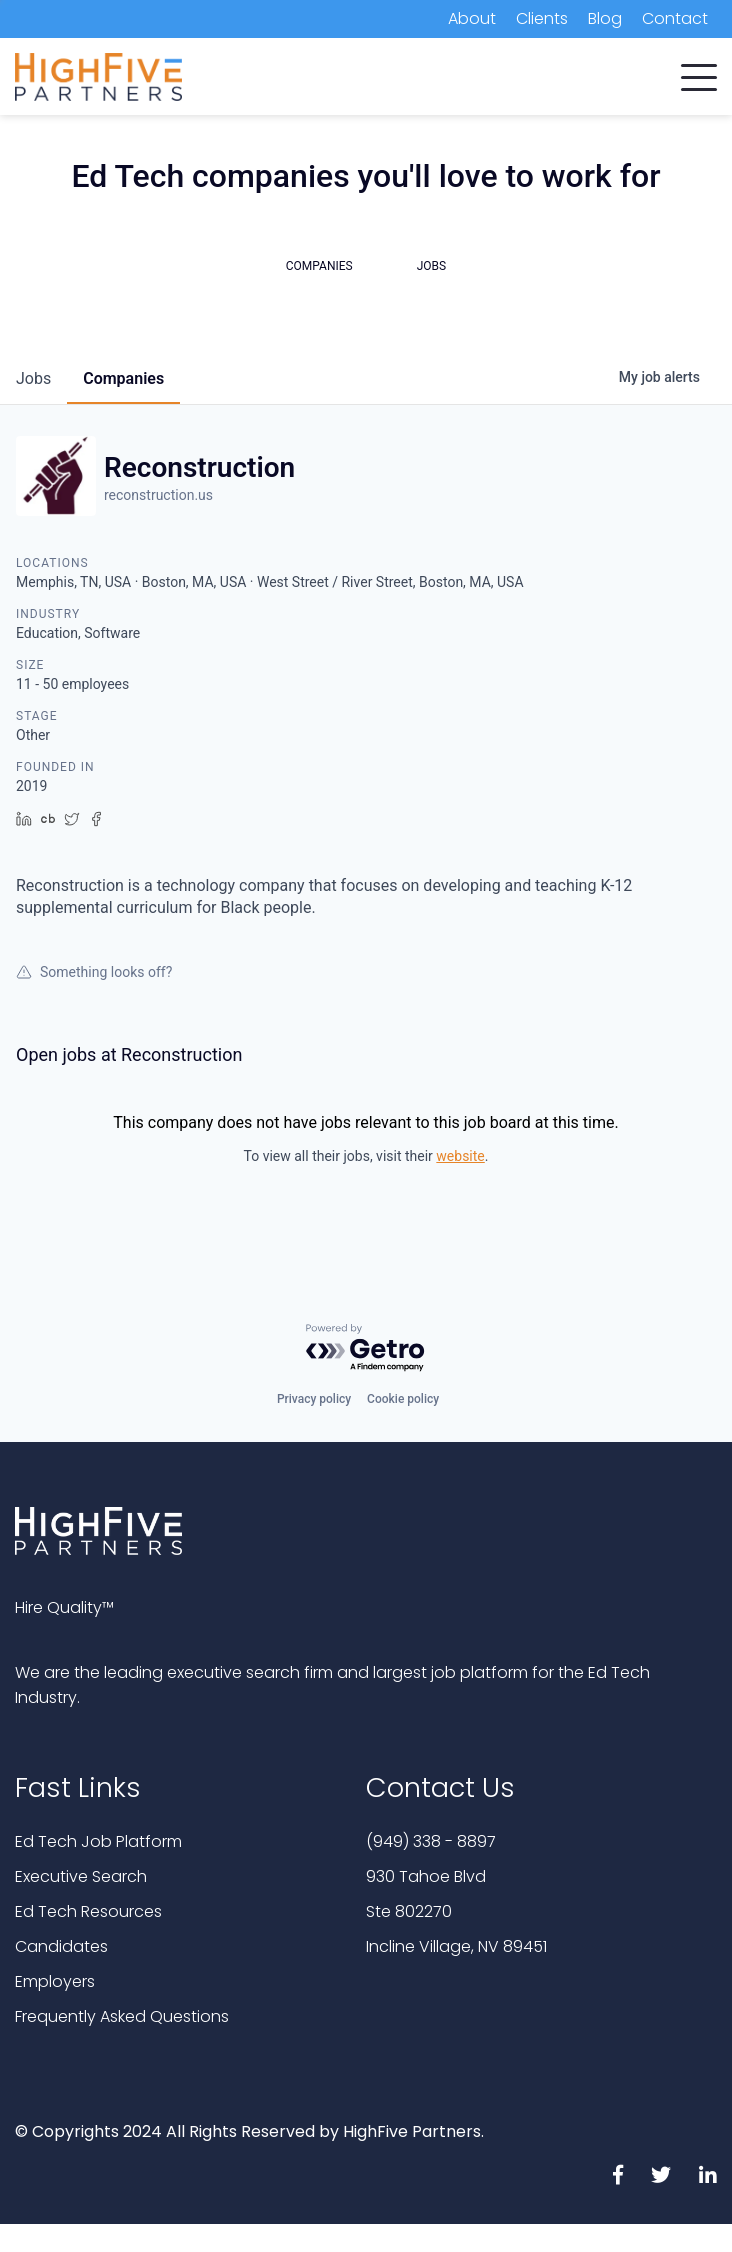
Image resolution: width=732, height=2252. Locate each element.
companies (123, 378)
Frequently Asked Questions (122, 2016)
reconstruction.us (158, 495)
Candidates (61, 1946)
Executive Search (81, 1876)
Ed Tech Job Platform (98, 1841)
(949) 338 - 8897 (431, 1841)
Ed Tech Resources (88, 1911)
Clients (542, 18)
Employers (55, 1981)
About (472, 18)
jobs (33, 378)
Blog (605, 18)
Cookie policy (403, 1399)
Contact (675, 18)
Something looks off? (94, 972)
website (460, 1156)
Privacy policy (314, 1399)
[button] (699, 73)
